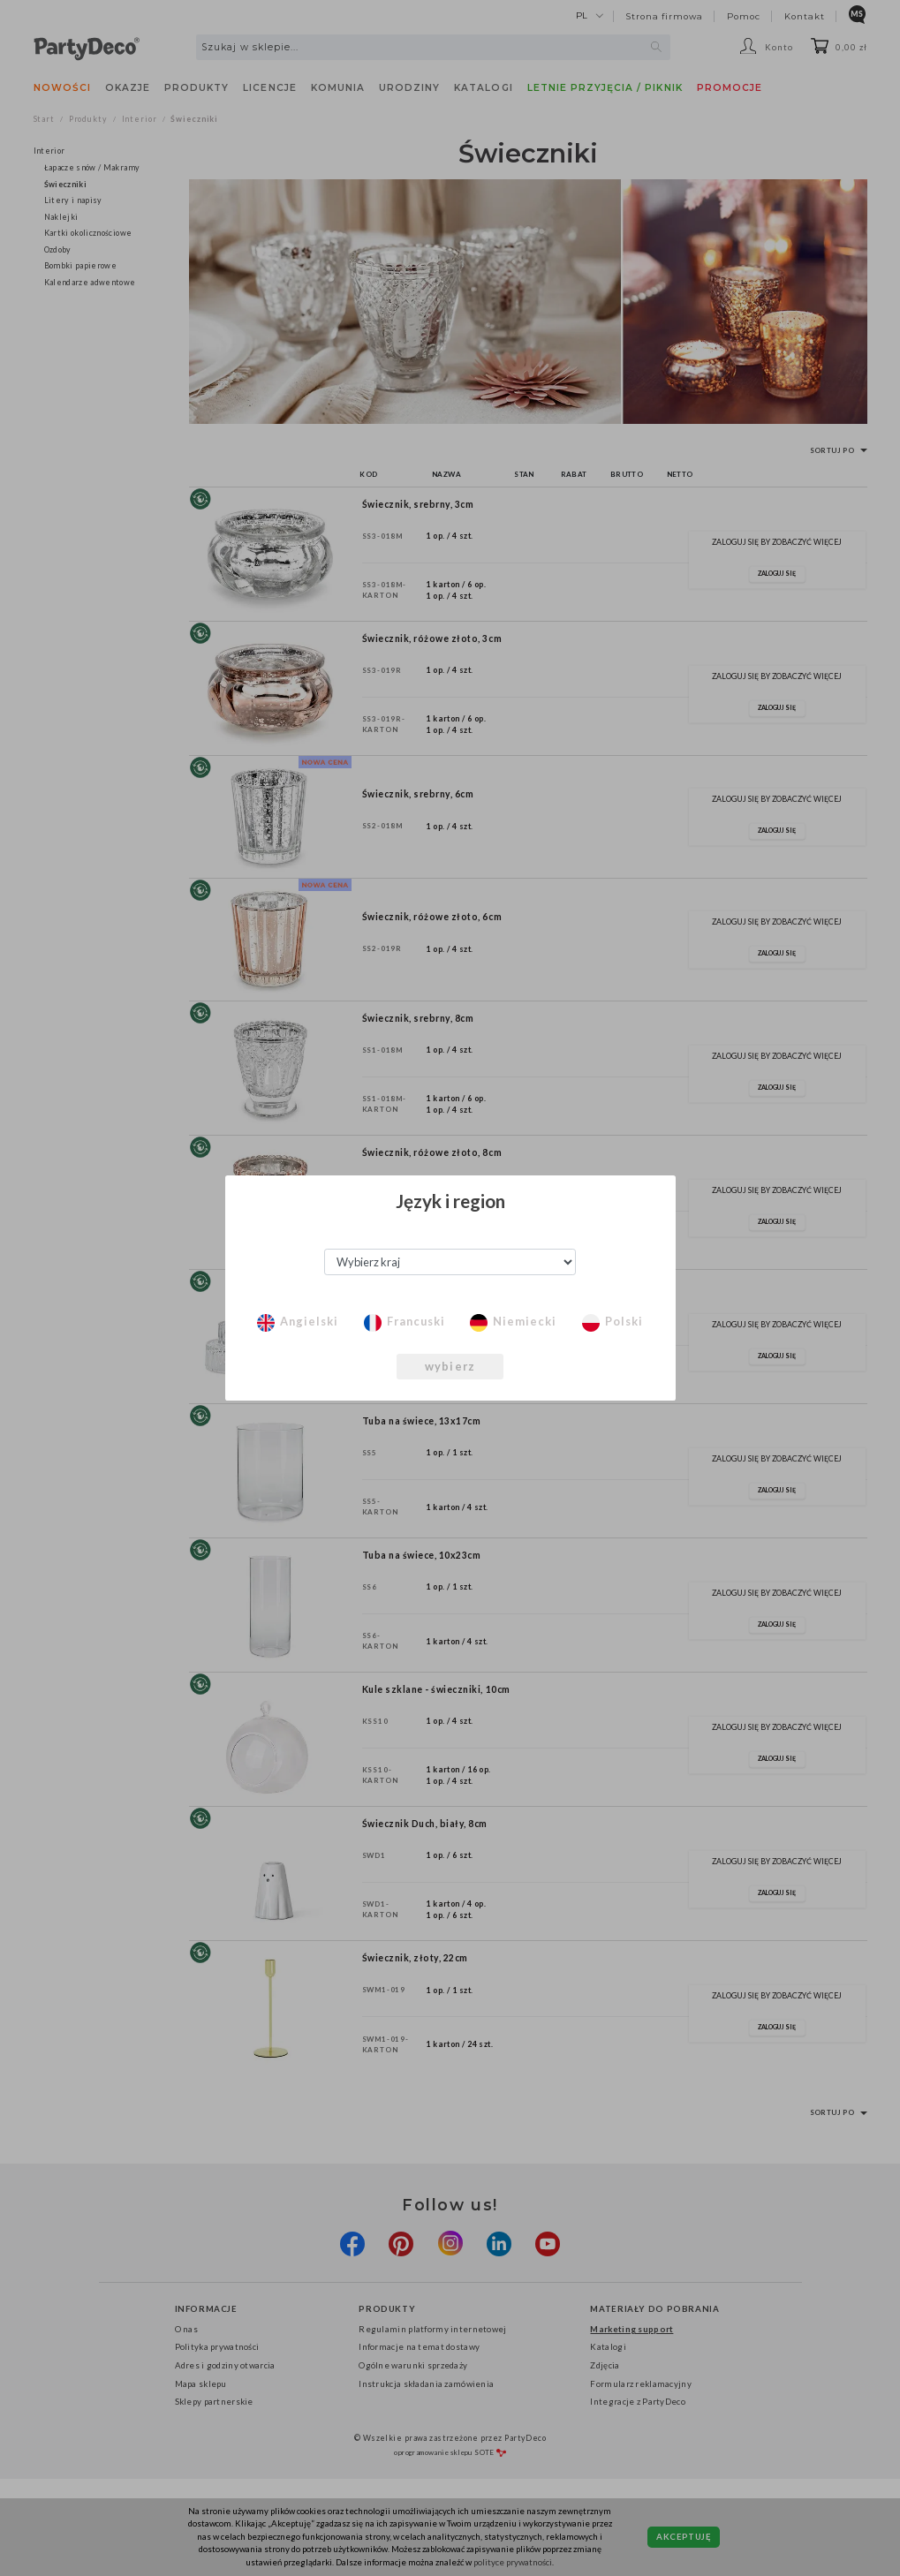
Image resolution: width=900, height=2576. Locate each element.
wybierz (450, 1366)
